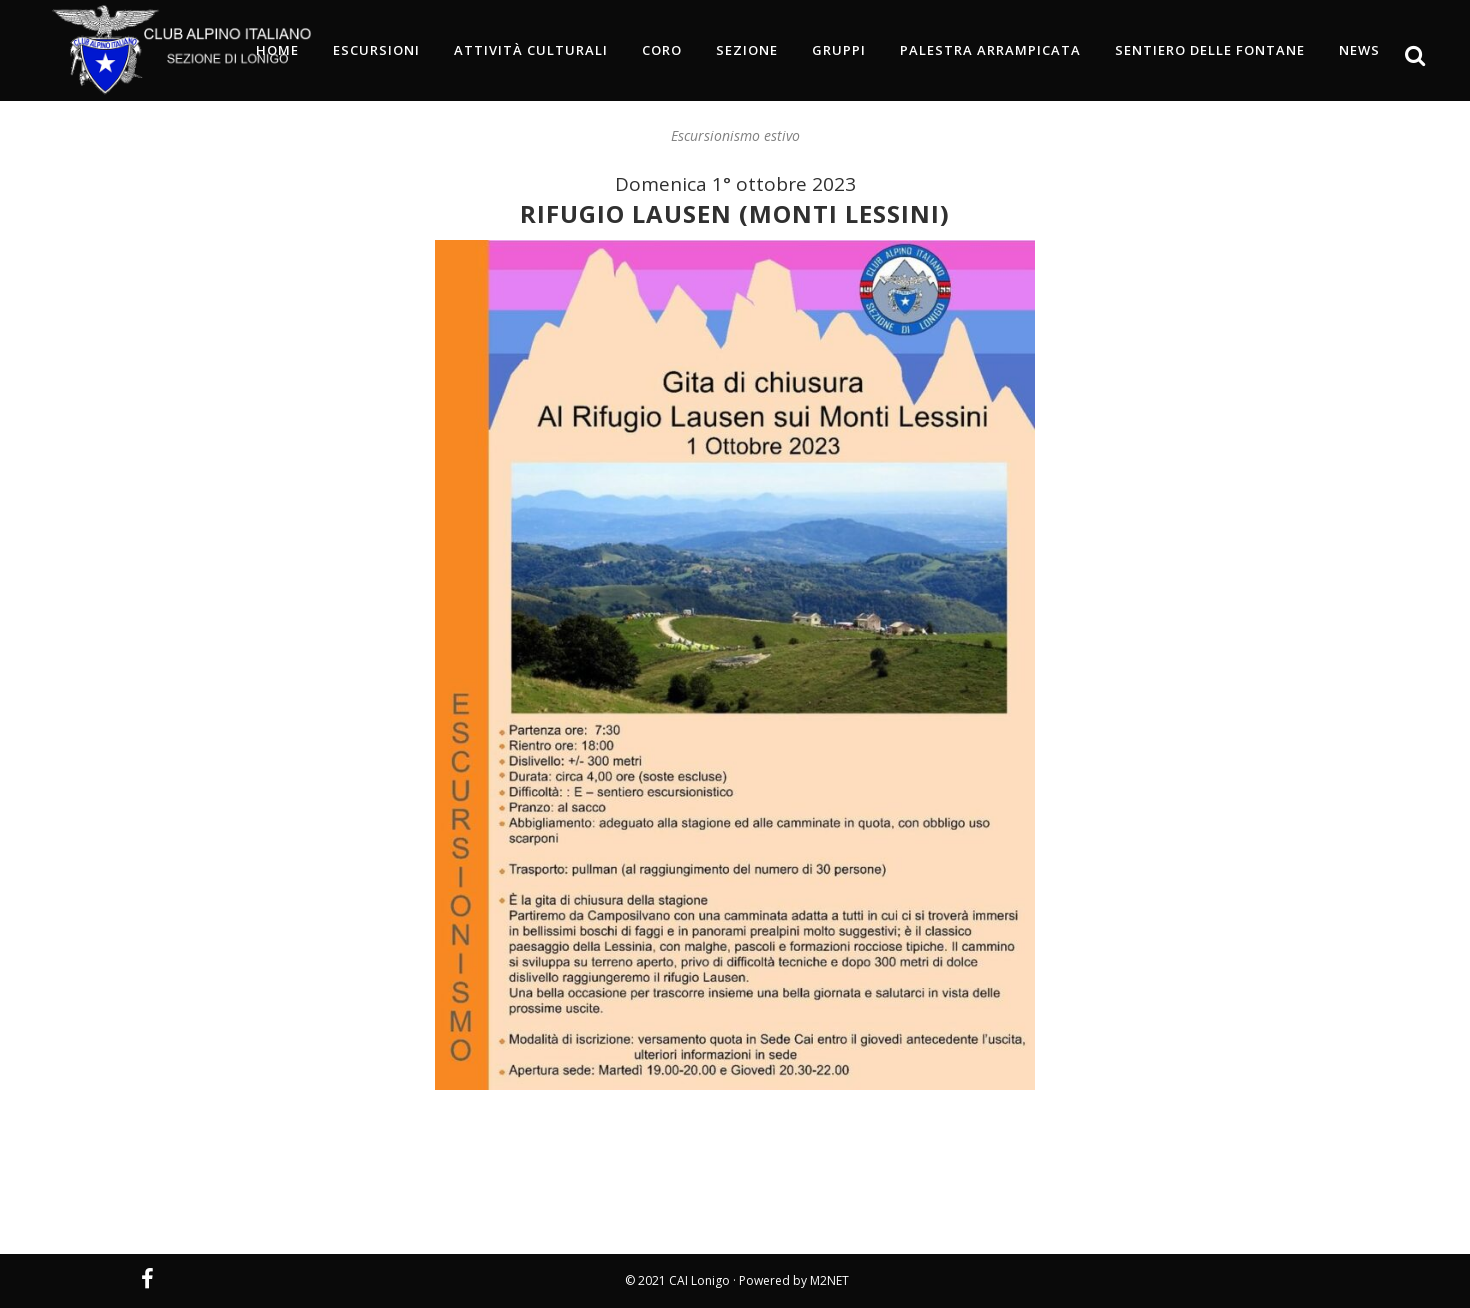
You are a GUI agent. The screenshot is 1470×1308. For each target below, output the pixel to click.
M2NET (829, 1280)
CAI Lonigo (699, 1280)
